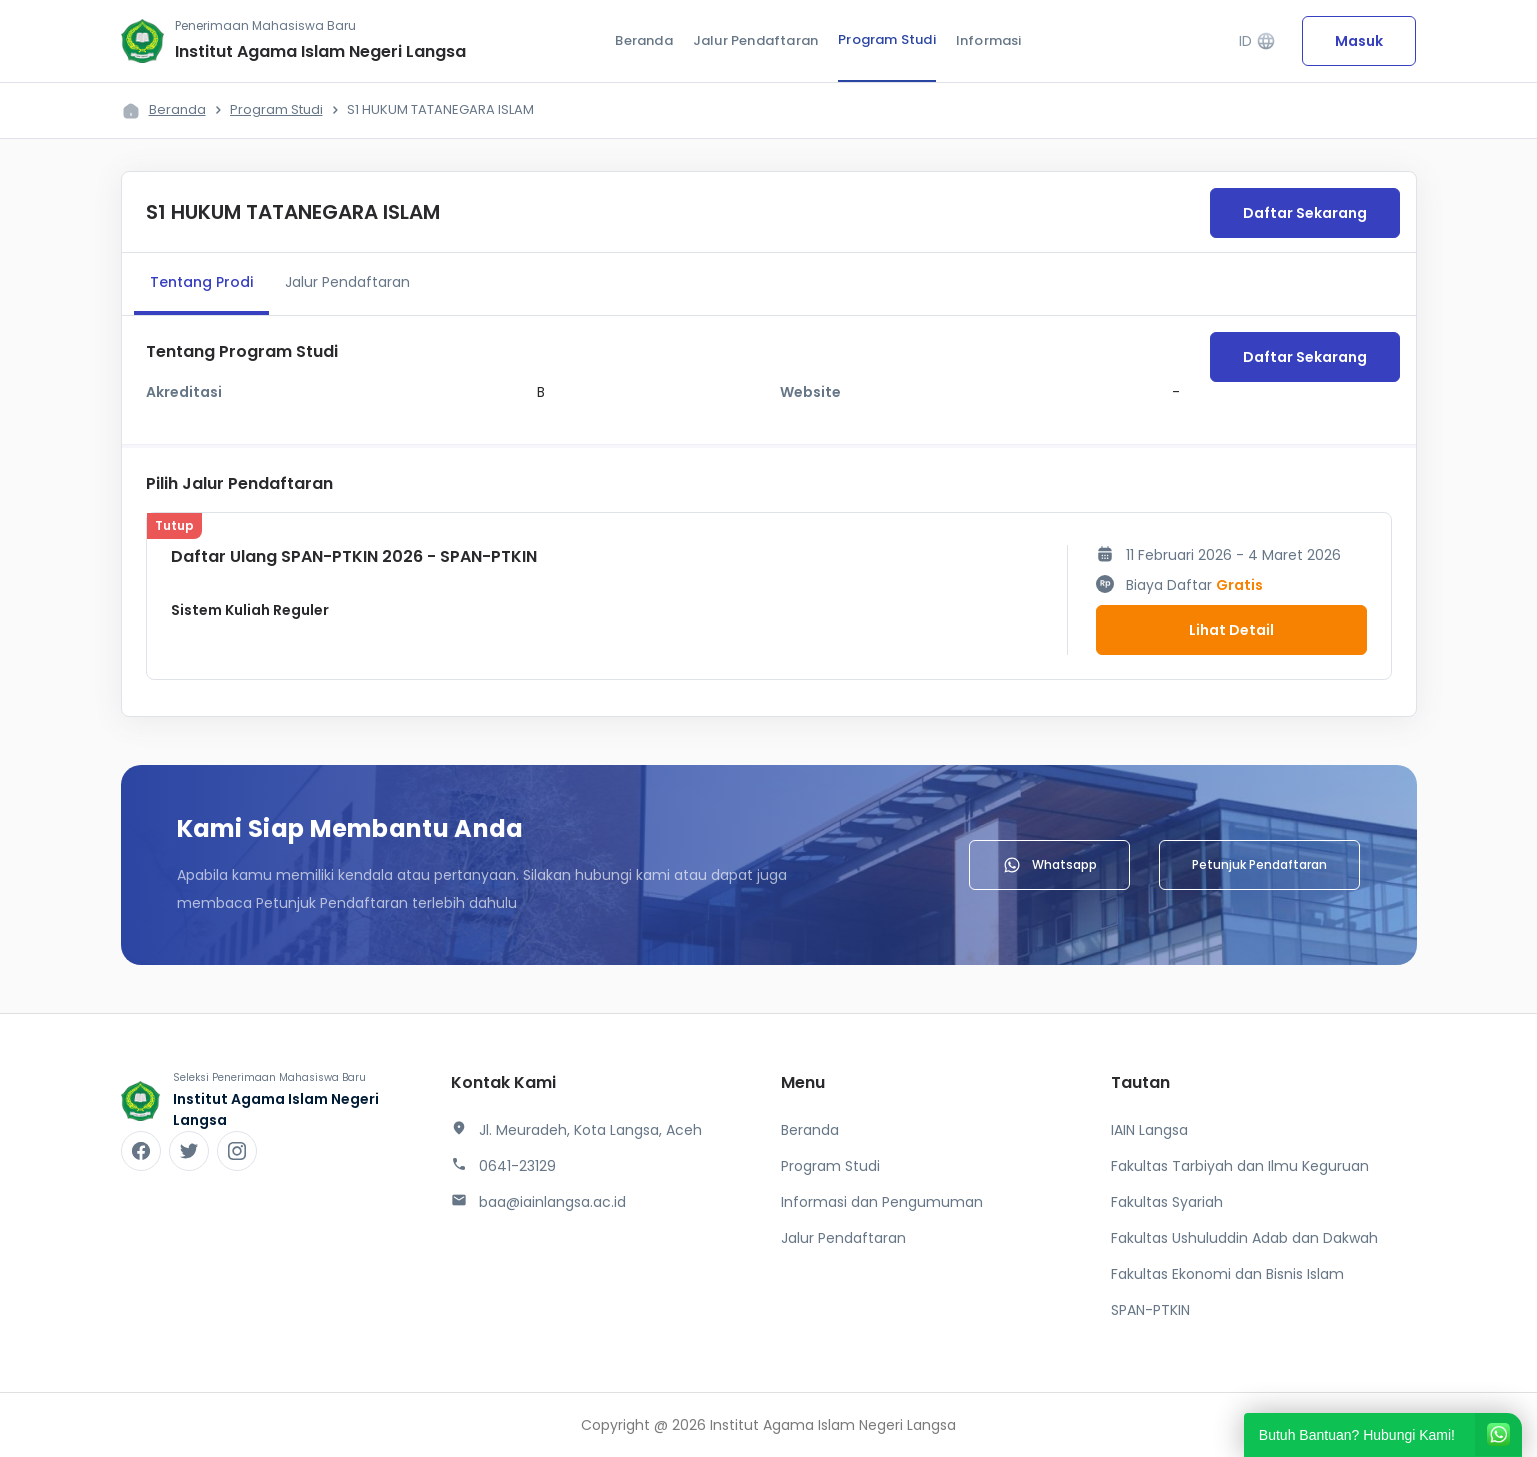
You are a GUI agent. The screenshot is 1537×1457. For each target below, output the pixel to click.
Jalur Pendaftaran (755, 40)
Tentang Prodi (201, 282)
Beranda (643, 40)
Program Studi (887, 39)
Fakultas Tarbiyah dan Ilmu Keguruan (1240, 1166)
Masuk (1359, 41)
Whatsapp (1049, 865)
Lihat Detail (1231, 630)
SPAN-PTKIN (1150, 1310)
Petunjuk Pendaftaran (1259, 864)
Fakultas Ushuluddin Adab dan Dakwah (1244, 1238)
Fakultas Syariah (1167, 1202)
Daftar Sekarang (1305, 213)
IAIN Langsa (1149, 1130)
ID (1257, 41)
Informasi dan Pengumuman (882, 1202)
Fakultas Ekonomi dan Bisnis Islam (1227, 1274)
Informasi (989, 40)
